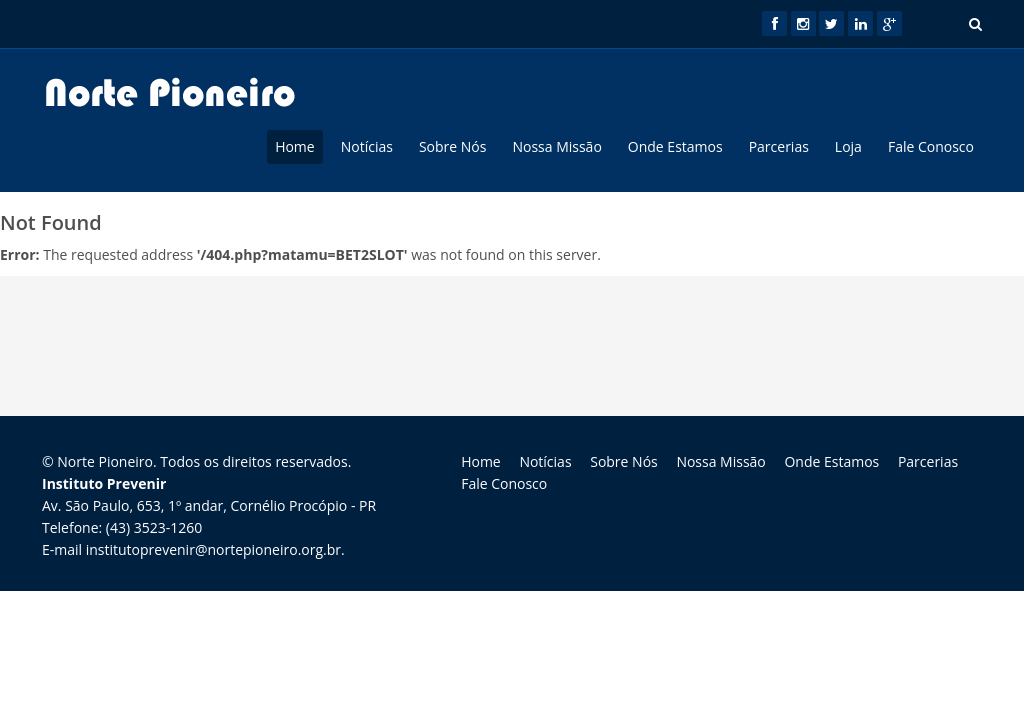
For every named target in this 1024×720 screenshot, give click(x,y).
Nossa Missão (556, 146)
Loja (848, 146)
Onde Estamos (675, 146)
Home (295, 146)
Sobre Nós (453, 146)
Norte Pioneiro (105, 461)
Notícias (367, 146)
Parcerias (779, 146)
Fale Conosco (931, 146)
